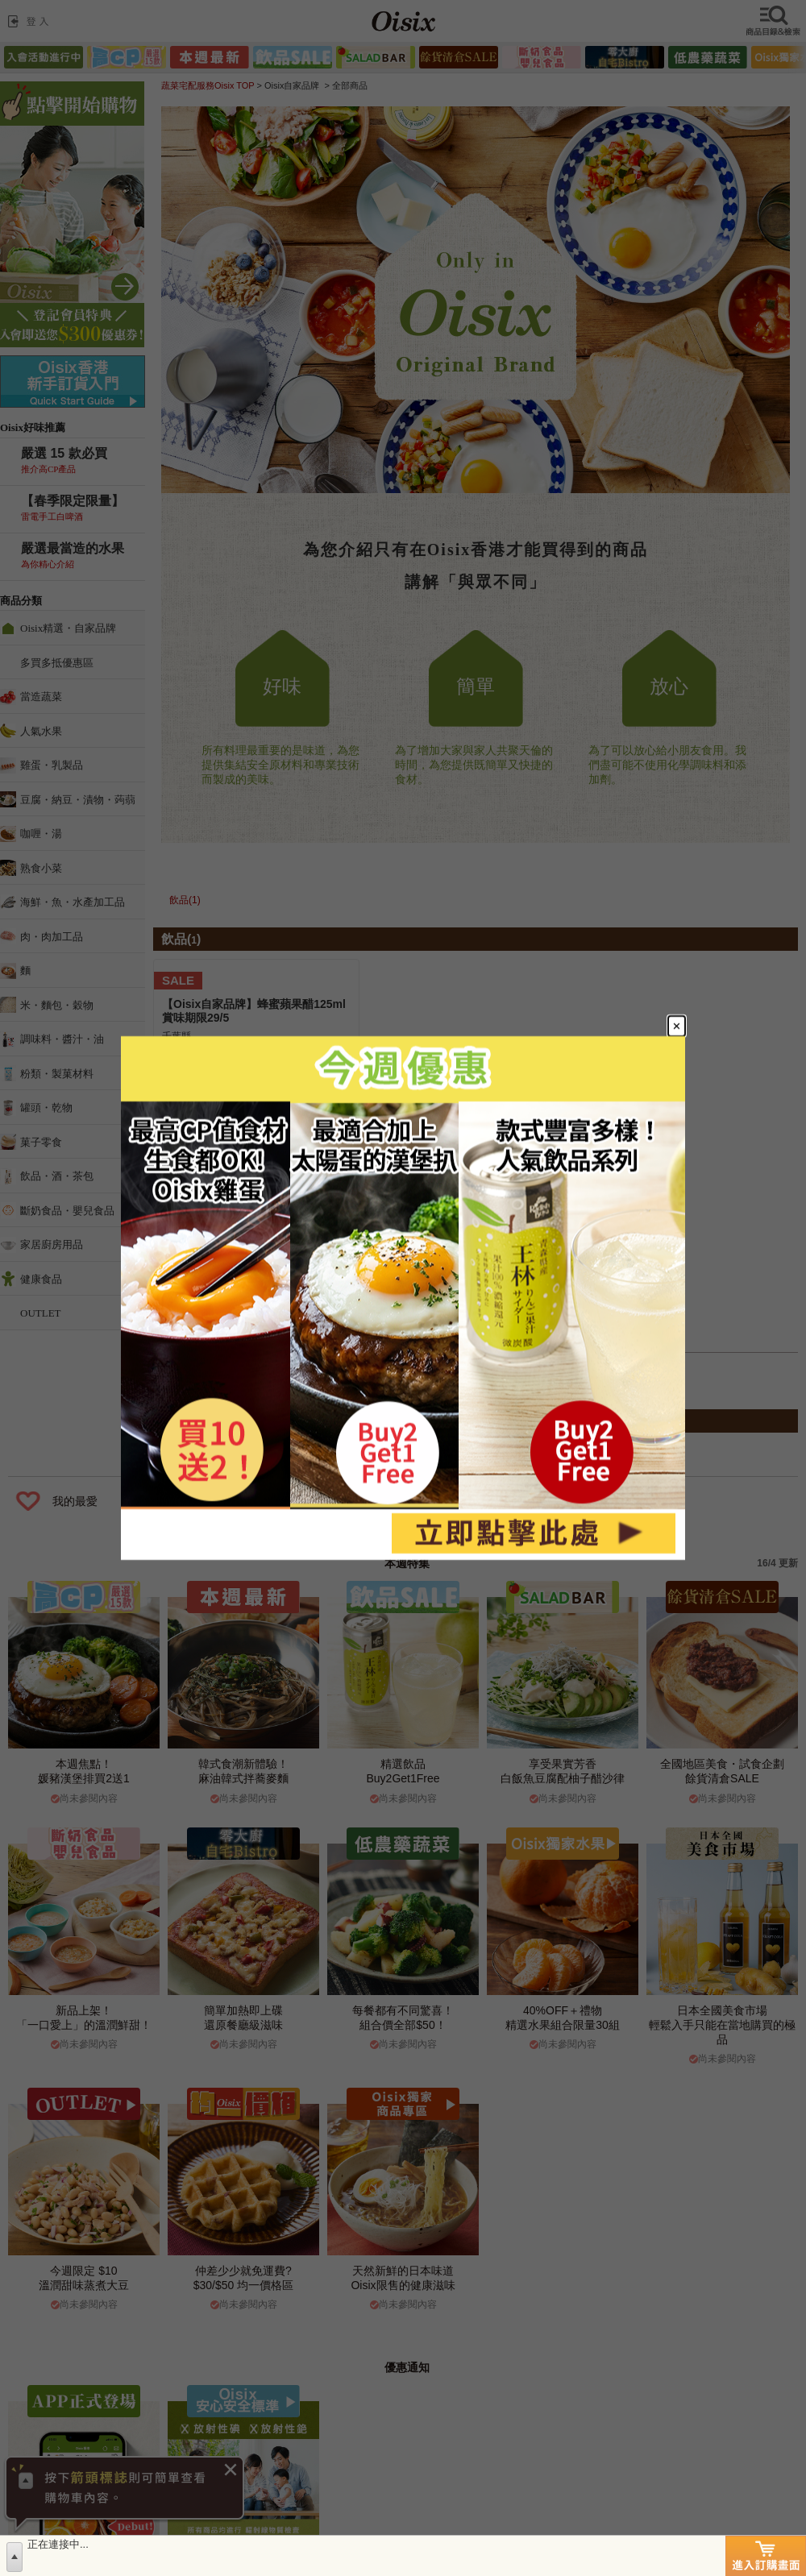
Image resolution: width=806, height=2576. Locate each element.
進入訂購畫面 (765, 2556)
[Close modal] (676, 1026)
